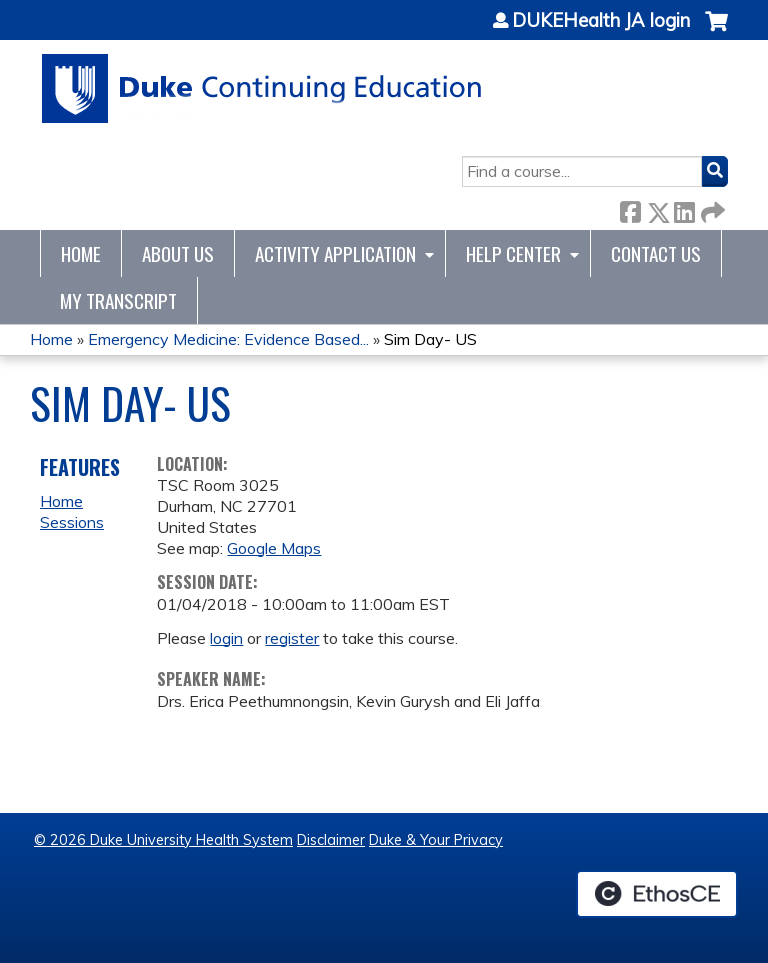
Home (81, 253)
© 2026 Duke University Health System (163, 840)
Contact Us (656, 253)
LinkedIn (684, 208)
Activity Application (335, 253)
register (292, 638)
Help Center (513, 253)
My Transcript (118, 300)
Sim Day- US (430, 339)
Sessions (72, 522)
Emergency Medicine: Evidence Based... (228, 339)
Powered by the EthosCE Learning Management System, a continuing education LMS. (657, 894)
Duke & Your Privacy (436, 840)
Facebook (630, 208)
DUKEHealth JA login (601, 21)
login (226, 638)
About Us (178, 253)
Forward (711, 208)
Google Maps (274, 548)
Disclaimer (331, 840)
